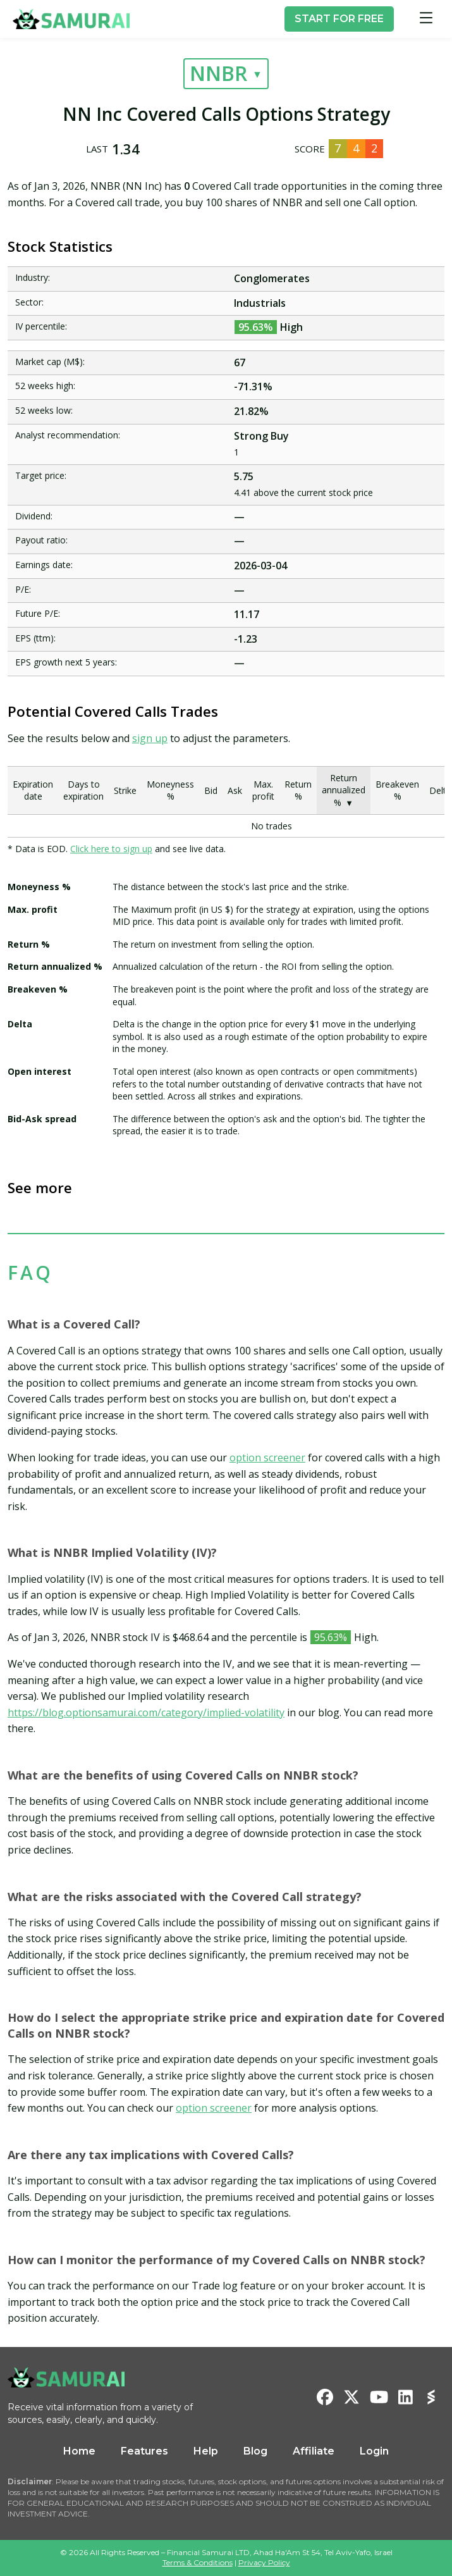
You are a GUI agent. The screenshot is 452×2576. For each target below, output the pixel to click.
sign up (150, 738)
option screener (267, 1457)
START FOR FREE (339, 19)
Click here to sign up (111, 849)
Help (205, 2451)
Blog (255, 2451)
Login (374, 2451)
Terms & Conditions (197, 2562)
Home (79, 2451)
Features (144, 2451)
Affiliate (313, 2451)
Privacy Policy (264, 2562)
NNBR (218, 73)
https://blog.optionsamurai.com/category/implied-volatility (146, 1712)
